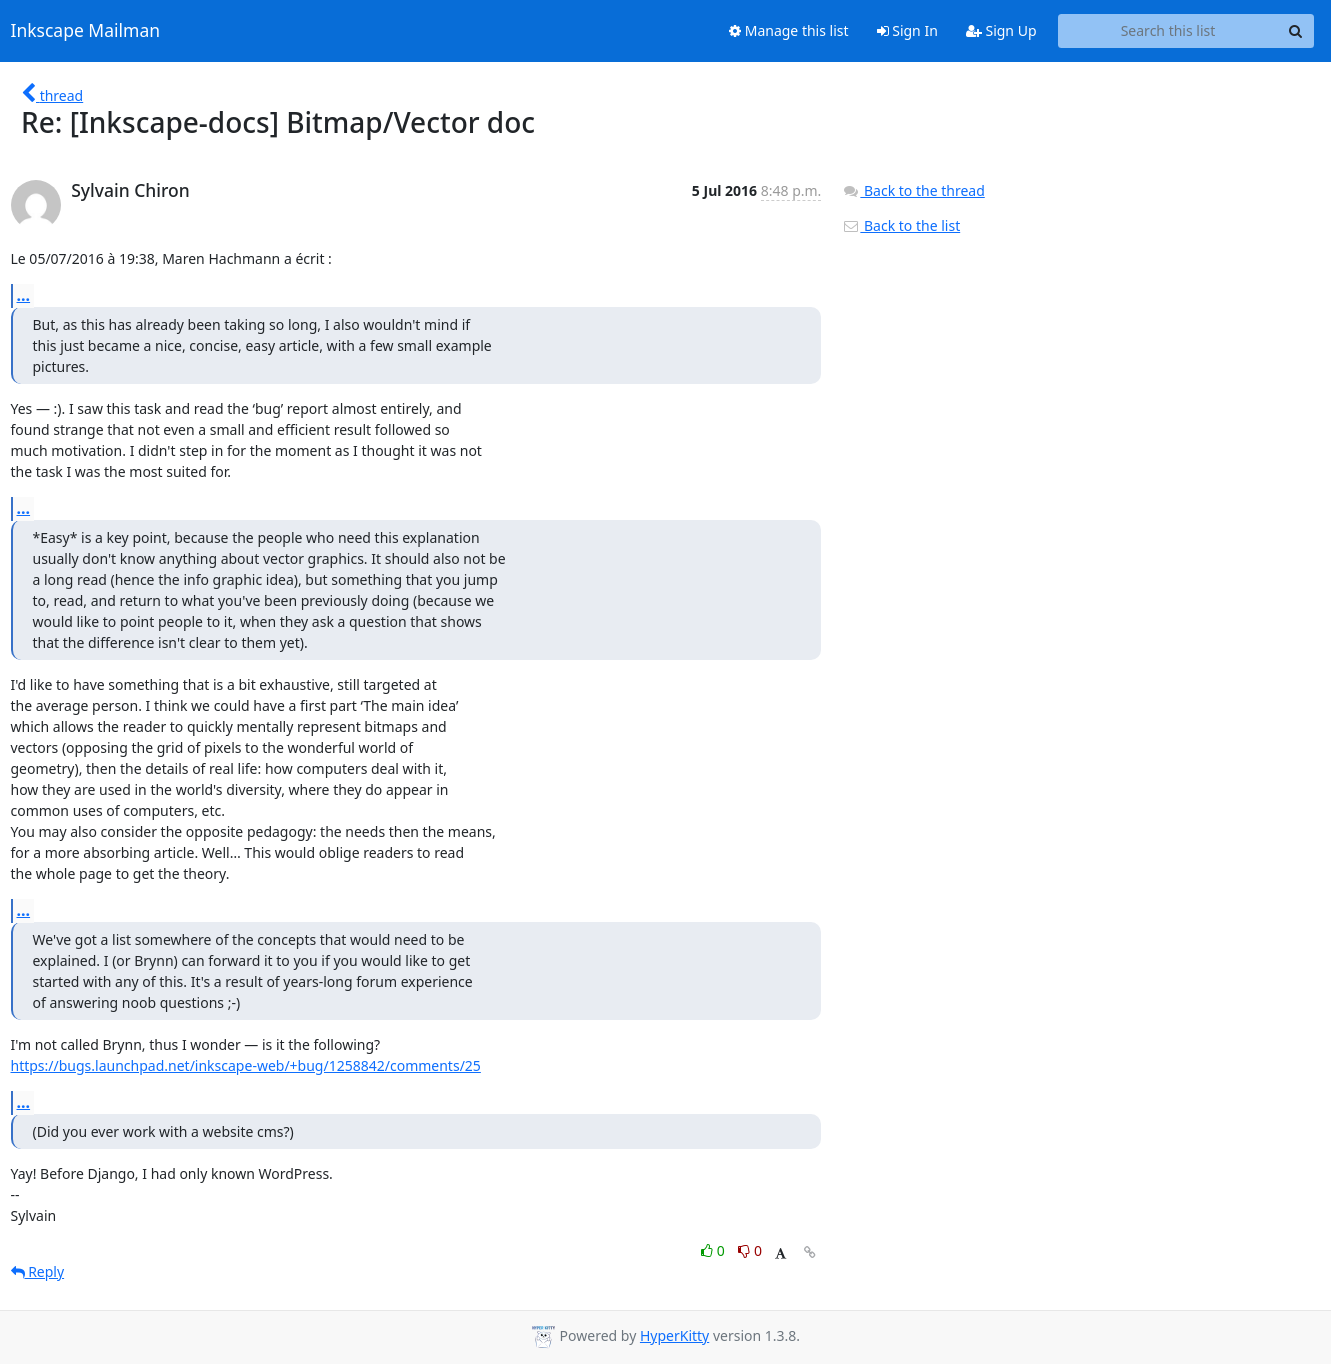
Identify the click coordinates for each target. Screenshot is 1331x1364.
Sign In (907, 30)
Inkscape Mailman (86, 31)
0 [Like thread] (714, 1250)
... (24, 295)
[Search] (1296, 31)
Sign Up (1001, 30)
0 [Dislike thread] (750, 1250)
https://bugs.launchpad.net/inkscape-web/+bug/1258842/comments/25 (246, 1065)
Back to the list (901, 225)
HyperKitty (674, 1335)
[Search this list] (1168, 31)
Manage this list (789, 30)
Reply (38, 1271)
